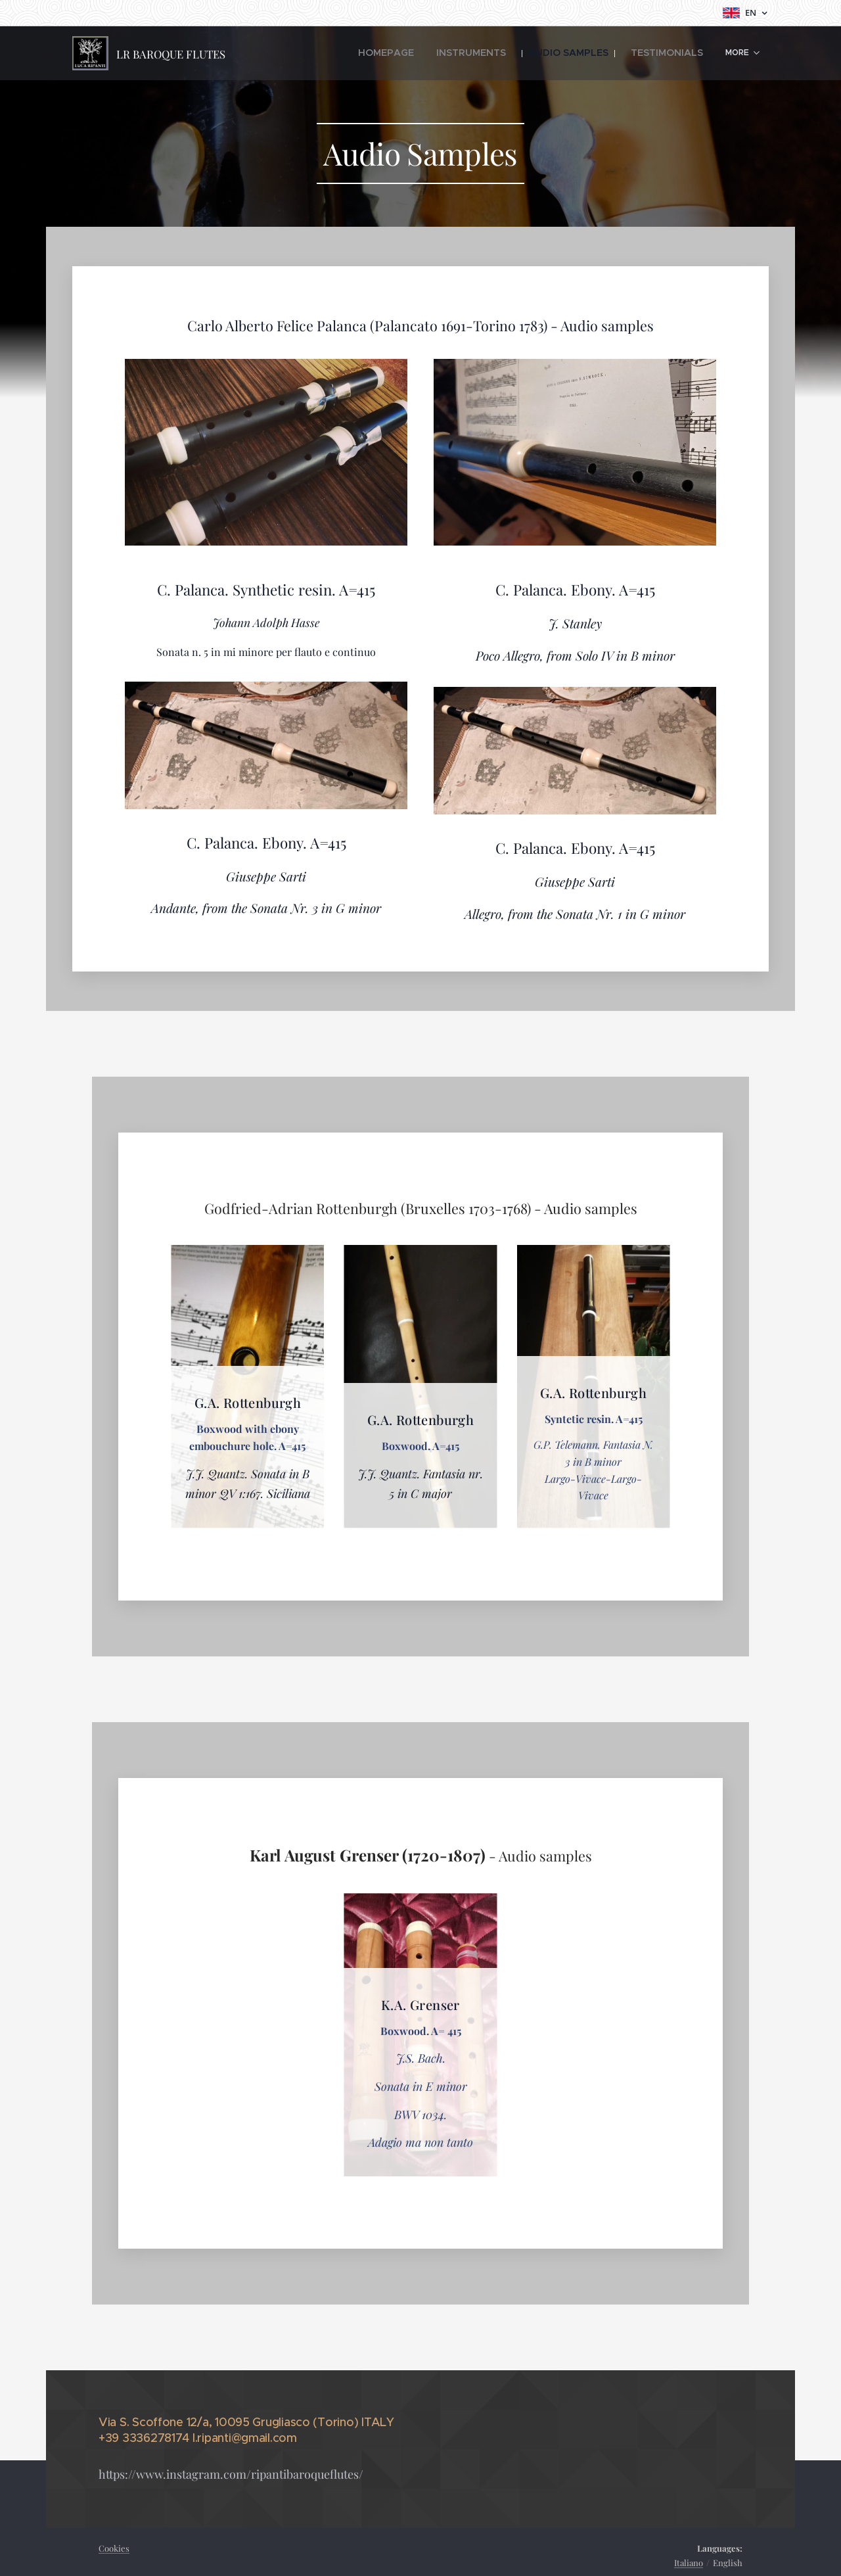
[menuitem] (345, 53)
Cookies (114, 2548)
